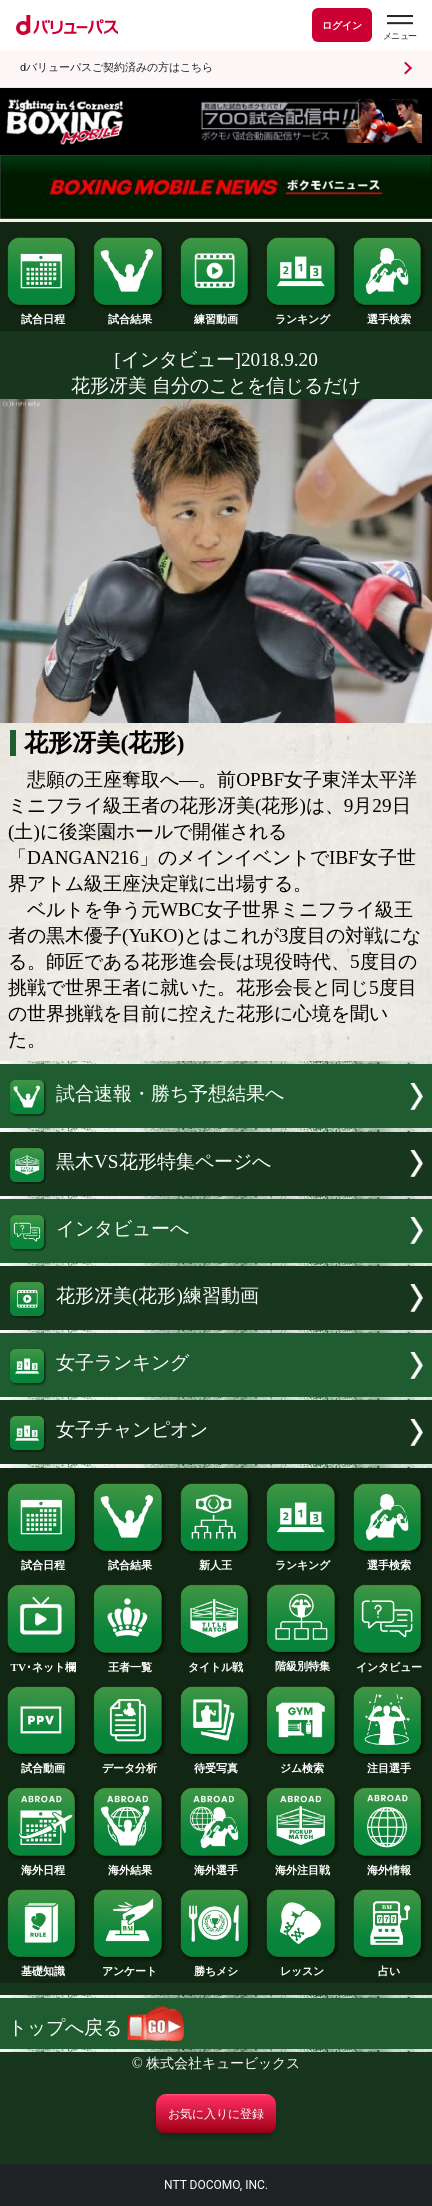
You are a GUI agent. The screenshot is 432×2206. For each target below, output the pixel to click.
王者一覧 (129, 1661)
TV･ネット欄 (43, 1661)
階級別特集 (302, 1660)
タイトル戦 (216, 1661)
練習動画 (216, 313)
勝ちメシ (216, 1965)
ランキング (302, 313)
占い (389, 1965)
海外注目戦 (302, 1864)
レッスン (302, 1965)
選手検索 (389, 313)
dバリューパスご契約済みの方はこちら (116, 67)
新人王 (216, 1559)
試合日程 (43, 313)
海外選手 (216, 1864)
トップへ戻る (96, 2027)
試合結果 (129, 313)
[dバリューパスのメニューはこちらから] (399, 27)
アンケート (129, 1965)
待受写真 (216, 1762)
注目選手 (389, 1762)
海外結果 (129, 1864)
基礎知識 (43, 1965)
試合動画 (43, 1762)
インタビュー (389, 1661)
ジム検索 (302, 1762)
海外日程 (43, 1864)
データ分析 (129, 1762)
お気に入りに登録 (216, 2114)
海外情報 (389, 1864)
